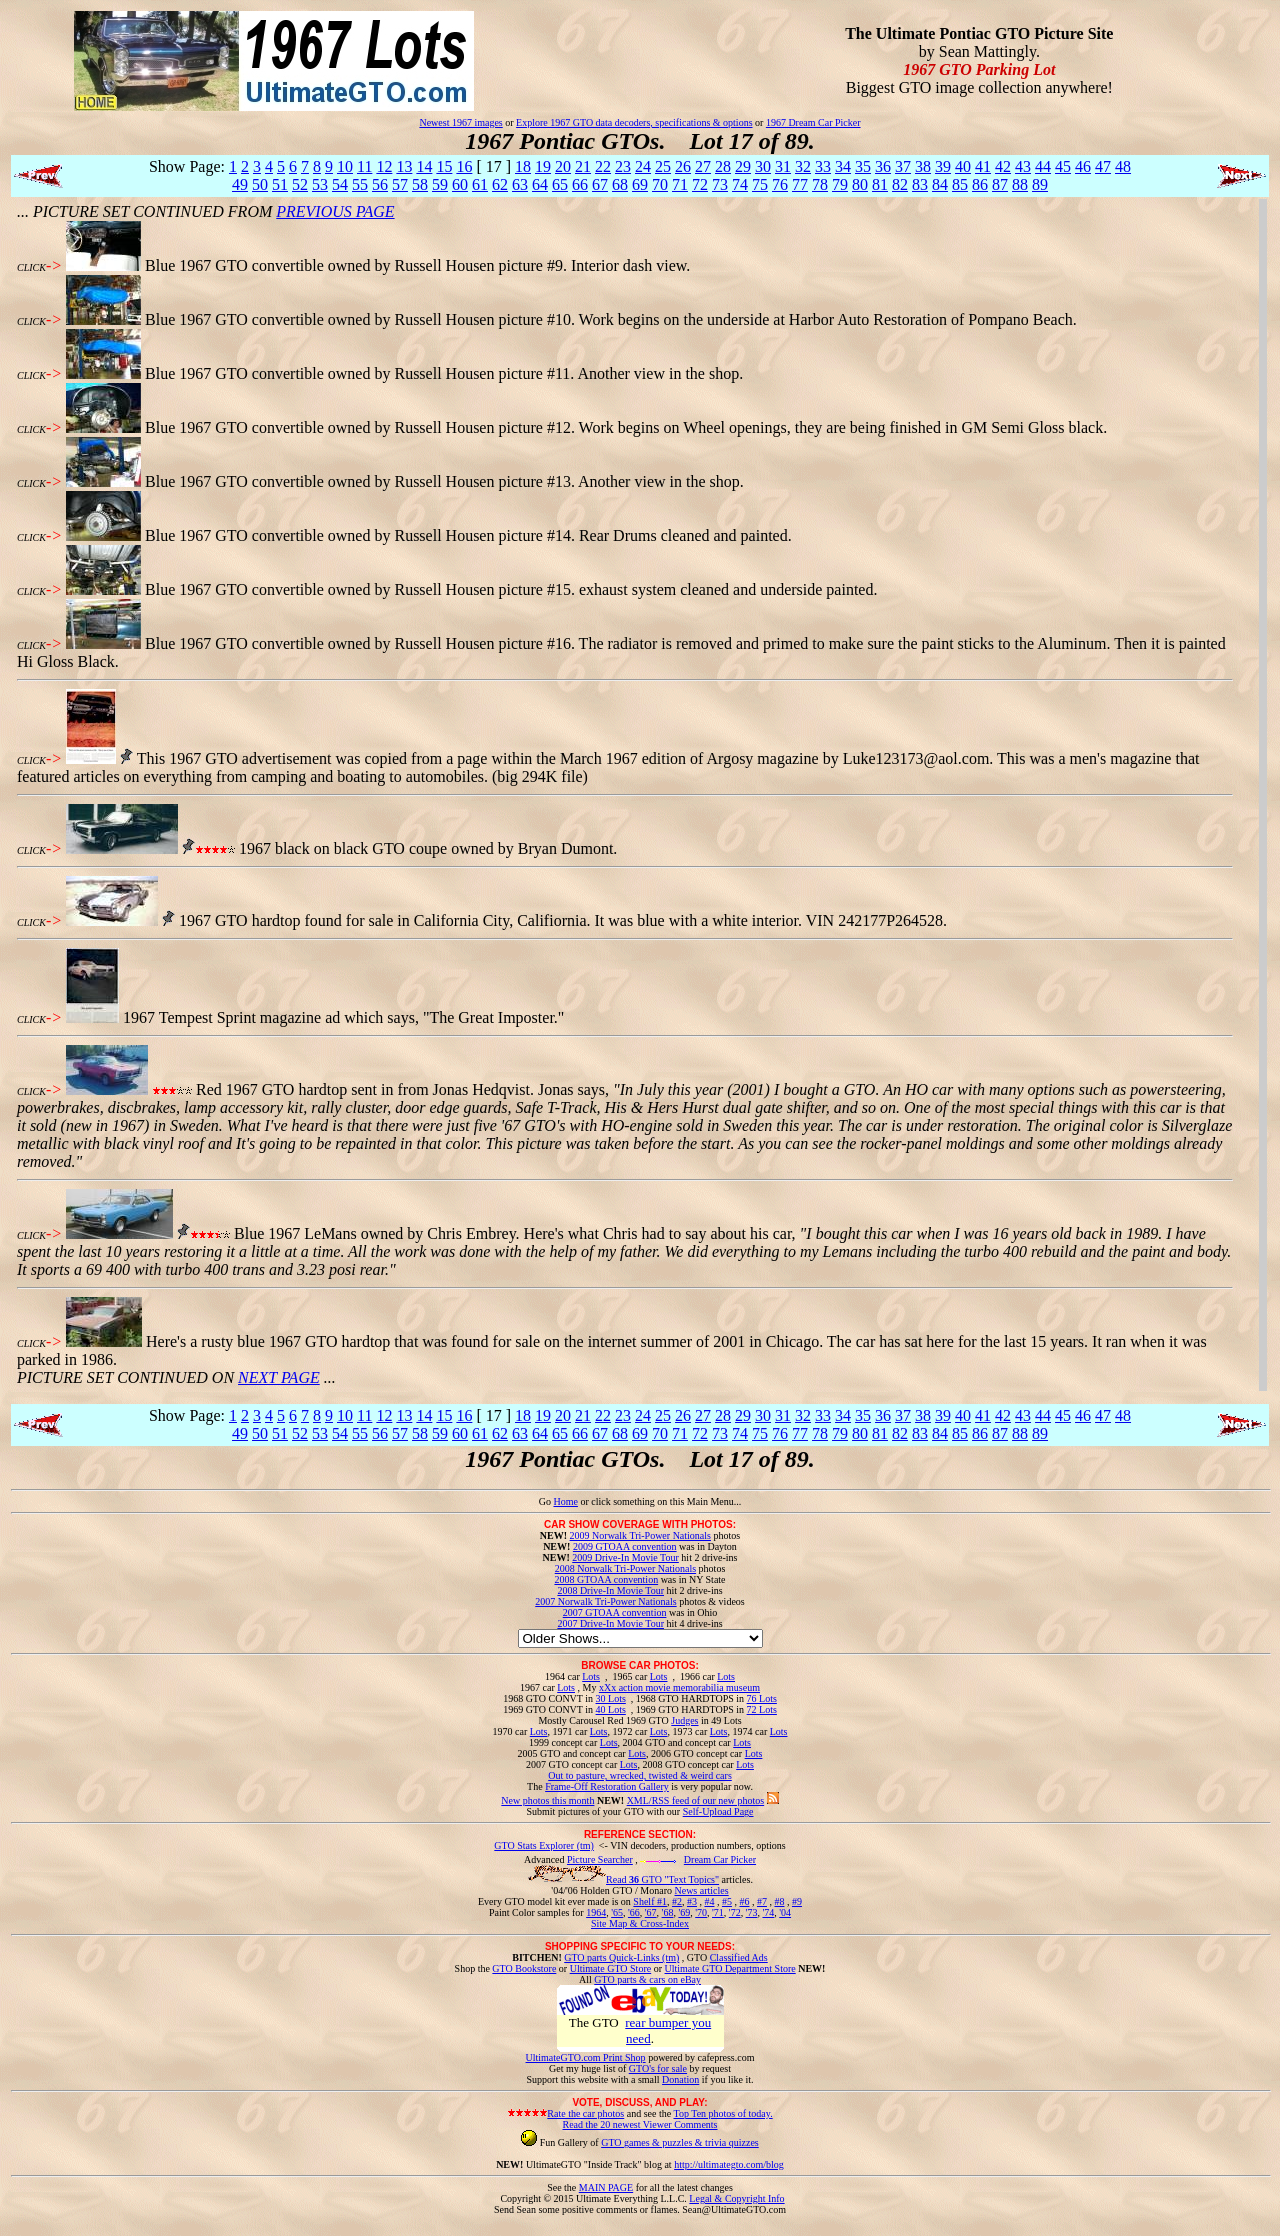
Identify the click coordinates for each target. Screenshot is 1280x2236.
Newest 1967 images (460, 122)
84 (940, 184)
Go (546, 1501)
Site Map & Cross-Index (640, 1927)
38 (923, 166)
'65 (617, 1912)
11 (364, 166)
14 (424, 166)
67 (600, 184)
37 (903, 166)
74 (740, 184)
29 (743, 166)
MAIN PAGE (606, 2187)
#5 (727, 1901)
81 (880, 184)
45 (1063, 166)
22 (603, 166)
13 (404, 166)
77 (800, 184)
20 (563, 166)
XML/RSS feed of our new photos (696, 1800)
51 (280, 184)
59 (440, 184)
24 (643, 166)
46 (1083, 166)
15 (444, 166)
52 (300, 184)
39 (943, 166)
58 (420, 184)
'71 (718, 1912)
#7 (762, 1901)
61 (480, 184)
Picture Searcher (600, 1859)
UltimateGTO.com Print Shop (586, 2057)
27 (703, 166)
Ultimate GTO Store (610, 1968)
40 (963, 166)
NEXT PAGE (279, 1377)
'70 (701, 1912)
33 (823, 166)
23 (623, 166)
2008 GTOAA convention (606, 1579)
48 (1123, 166)
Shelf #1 (650, 1901)
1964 (596, 1912)
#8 (779, 1901)
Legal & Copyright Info (736, 2198)
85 (960, 184)
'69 (684, 1912)
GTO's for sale (658, 2068)
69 (640, 184)
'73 (752, 1912)
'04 (785, 1912)
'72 (735, 1912)
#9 (797, 1901)
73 (720, 184)
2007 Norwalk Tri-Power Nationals (605, 1601)
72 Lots (762, 1709)
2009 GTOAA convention (625, 1546)
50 (260, 184)
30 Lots (611, 1698)
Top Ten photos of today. (723, 2113)
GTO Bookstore (524, 1968)
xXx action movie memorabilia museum (679, 1687)
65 (560, 184)
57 (400, 184)
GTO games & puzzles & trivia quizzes (680, 2142)
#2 (677, 1901)
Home (565, 1501)
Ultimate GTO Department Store (730, 1968)
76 (780, 184)
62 (500, 184)
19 (543, 166)
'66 (634, 1912)
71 (680, 184)
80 (860, 184)
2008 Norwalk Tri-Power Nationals (625, 1568)
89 (1040, 184)
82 (900, 184)
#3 (692, 1901)
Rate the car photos (585, 2113)
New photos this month (547, 1800)
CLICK (31, 267)
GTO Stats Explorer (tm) (544, 1845)
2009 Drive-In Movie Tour (625, 1557)
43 (1023, 166)
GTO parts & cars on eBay (647, 1979)
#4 (709, 1901)
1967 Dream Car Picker (813, 122)
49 (240, 184)
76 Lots (762, 1698)
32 (803, 166)
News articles (701, 1890)
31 (783, 166)
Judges (684, 1720)
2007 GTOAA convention (615, 1612)
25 (663, 166)
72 (700, 184)
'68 (668, 1912)
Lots (591, 1676)
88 (1020, 184)
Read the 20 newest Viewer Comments (639, 2124)
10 (345, 166)
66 (580, 184)
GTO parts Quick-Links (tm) (621, 1957)
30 (763, 166)
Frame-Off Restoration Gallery (607, 1786)
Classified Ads (739, 1957)
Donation (680, 2079)
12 (384, 166)
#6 (744, 1901)
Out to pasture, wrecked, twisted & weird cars (640, 1775)
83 (920, 184)
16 (464, 166)
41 (983, 166)
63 (520, 184)
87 (1000, 184)
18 (523, 166)
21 (583, 166)
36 (883, 166)
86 (980, 184)
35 (863, 166)
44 (1043, 166)
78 (820, 184)
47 (1103, 166)
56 (380, 184)
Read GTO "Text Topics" (662, 1879)
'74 (768, 1912)
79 (840, 184)
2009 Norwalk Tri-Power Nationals (640, 1535)
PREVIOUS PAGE (335, 211)
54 (340, 184)
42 (1003, 166)
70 (660, 184)
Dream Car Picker (720, 1859)
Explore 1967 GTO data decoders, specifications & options (634, 122)
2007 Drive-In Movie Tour (610, 1623)
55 (360, 184)
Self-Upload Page (718, 1811)
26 (683, 166)
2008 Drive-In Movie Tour (610, 1590)
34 (843, 166)
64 (540, 184)
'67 (651, 1912)
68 (620, 184)
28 (723, 166)
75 (760, 184)
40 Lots (611, 1709)
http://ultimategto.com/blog (729, 2164)
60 (460, 184)
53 (320, 184)
